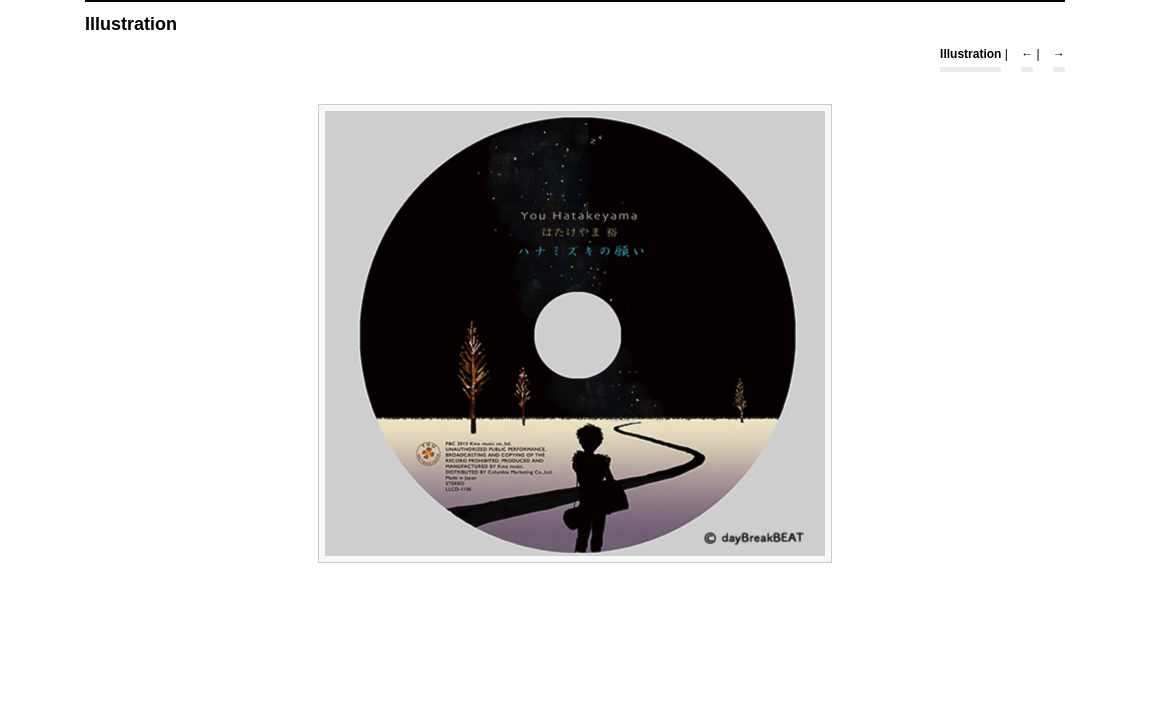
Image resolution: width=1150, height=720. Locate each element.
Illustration (970, 54)
